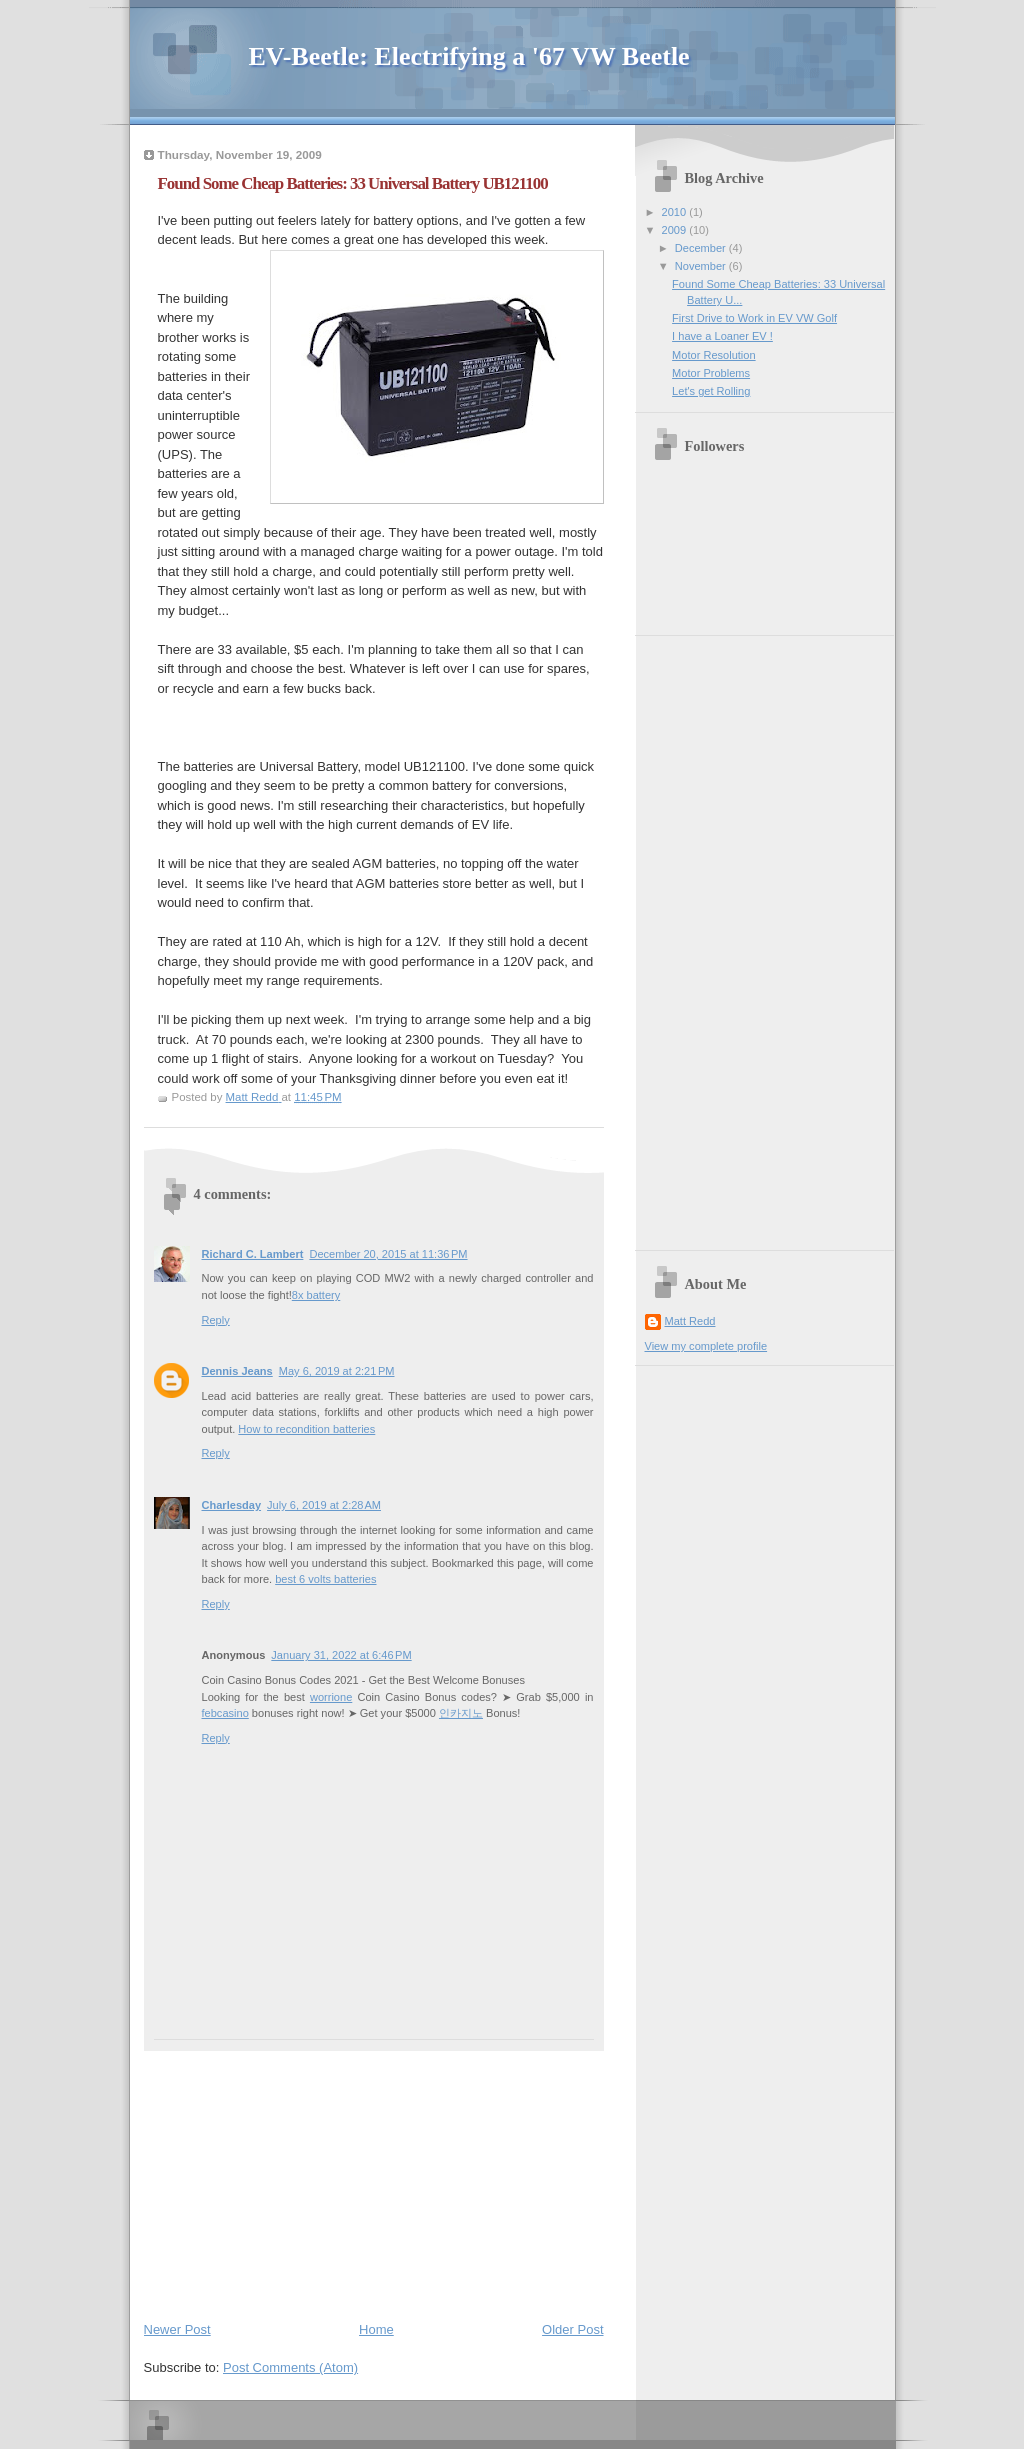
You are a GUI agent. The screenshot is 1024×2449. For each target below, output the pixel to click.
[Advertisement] (294, 2176)
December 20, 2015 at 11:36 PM (388, 1254)
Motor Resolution (714, 355)
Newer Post (177, 2329)
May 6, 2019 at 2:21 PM (337, 1371)
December (702, 248)
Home (376, 2329)
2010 (676, 212)
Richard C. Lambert (253, 1254)
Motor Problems (711, 373)
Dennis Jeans (237, 1371)
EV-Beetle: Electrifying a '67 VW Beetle (469, 56)
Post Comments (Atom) (290, 2367)
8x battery (316, 1295)
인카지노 (461, 1713)
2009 (676, 230)
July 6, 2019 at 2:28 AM (324, 1505)
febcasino (225, 1713)
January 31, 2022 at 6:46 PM (341, 1655)
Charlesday (232, 1505)
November (702, 266)
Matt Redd (690, 1321)
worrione (331, 1697)
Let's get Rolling (711, 391)
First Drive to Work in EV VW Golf (754, 318)
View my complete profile (706, 1346)
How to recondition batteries (306, 1429)
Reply (216, 1320)
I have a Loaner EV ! (722, 336)
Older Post (572, 2329)
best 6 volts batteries (325, 1579)
